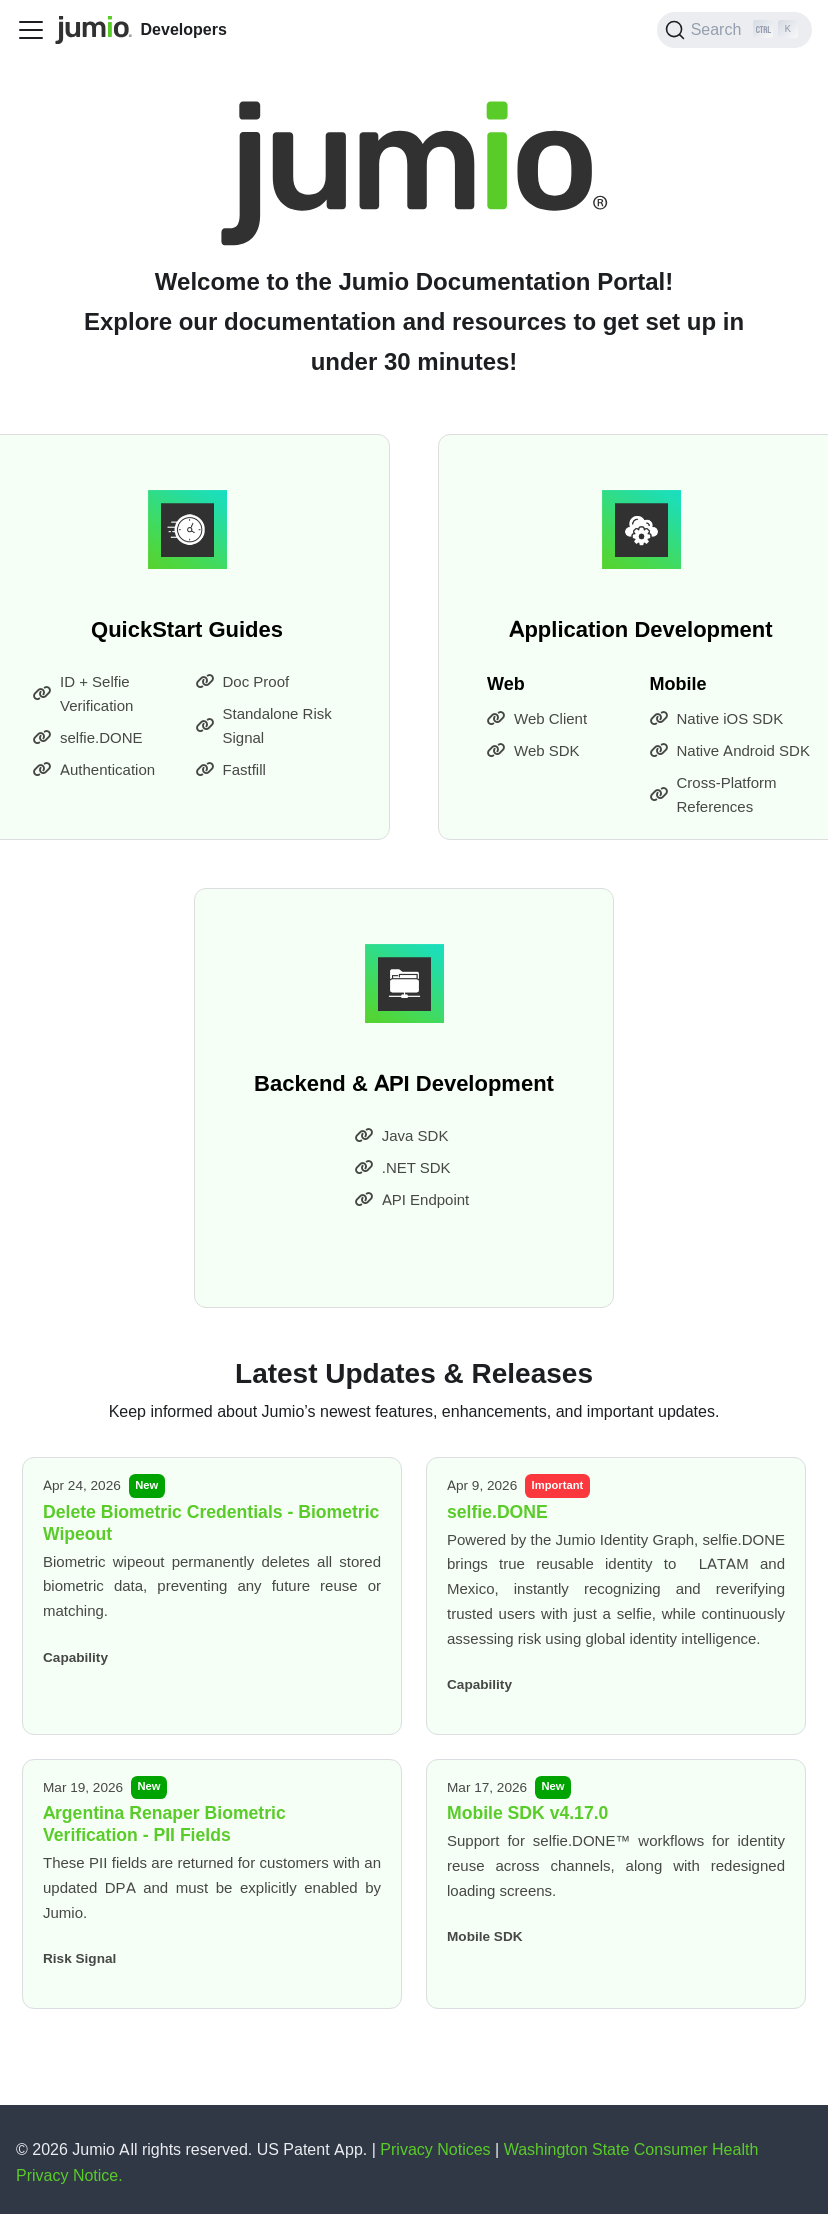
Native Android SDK (730, 751)
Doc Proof (243, 682)
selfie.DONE (88, 738)
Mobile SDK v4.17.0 (527, 1813)
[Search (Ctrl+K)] (734, 30)
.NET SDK (403, 1168)
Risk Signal (79, 1958)
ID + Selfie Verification (83, 694)
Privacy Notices (437, 2149)
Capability (75, 1657)
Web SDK (533, 751)
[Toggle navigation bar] (31, 30)
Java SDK (402, 1136)
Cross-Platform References (713, 795)
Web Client (537, 719)
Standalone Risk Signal (264, 726)
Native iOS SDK (717, 719)
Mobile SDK (485, 1936)
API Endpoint (412, 1200)
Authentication (94, 770)
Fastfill (231, 770)
